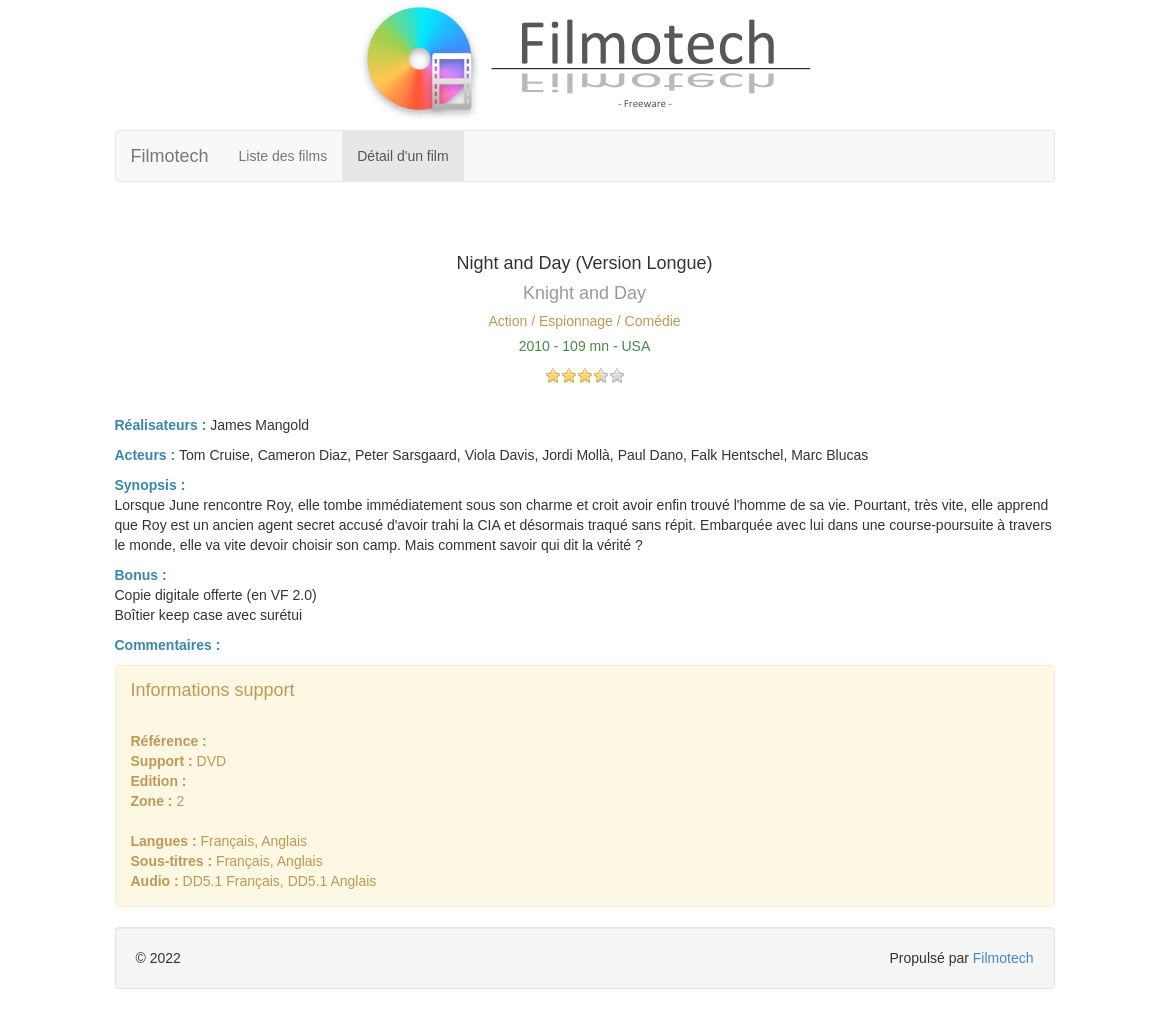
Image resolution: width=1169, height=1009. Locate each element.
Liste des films (283, 156)
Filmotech (170, 156)
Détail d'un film (402, 156)
